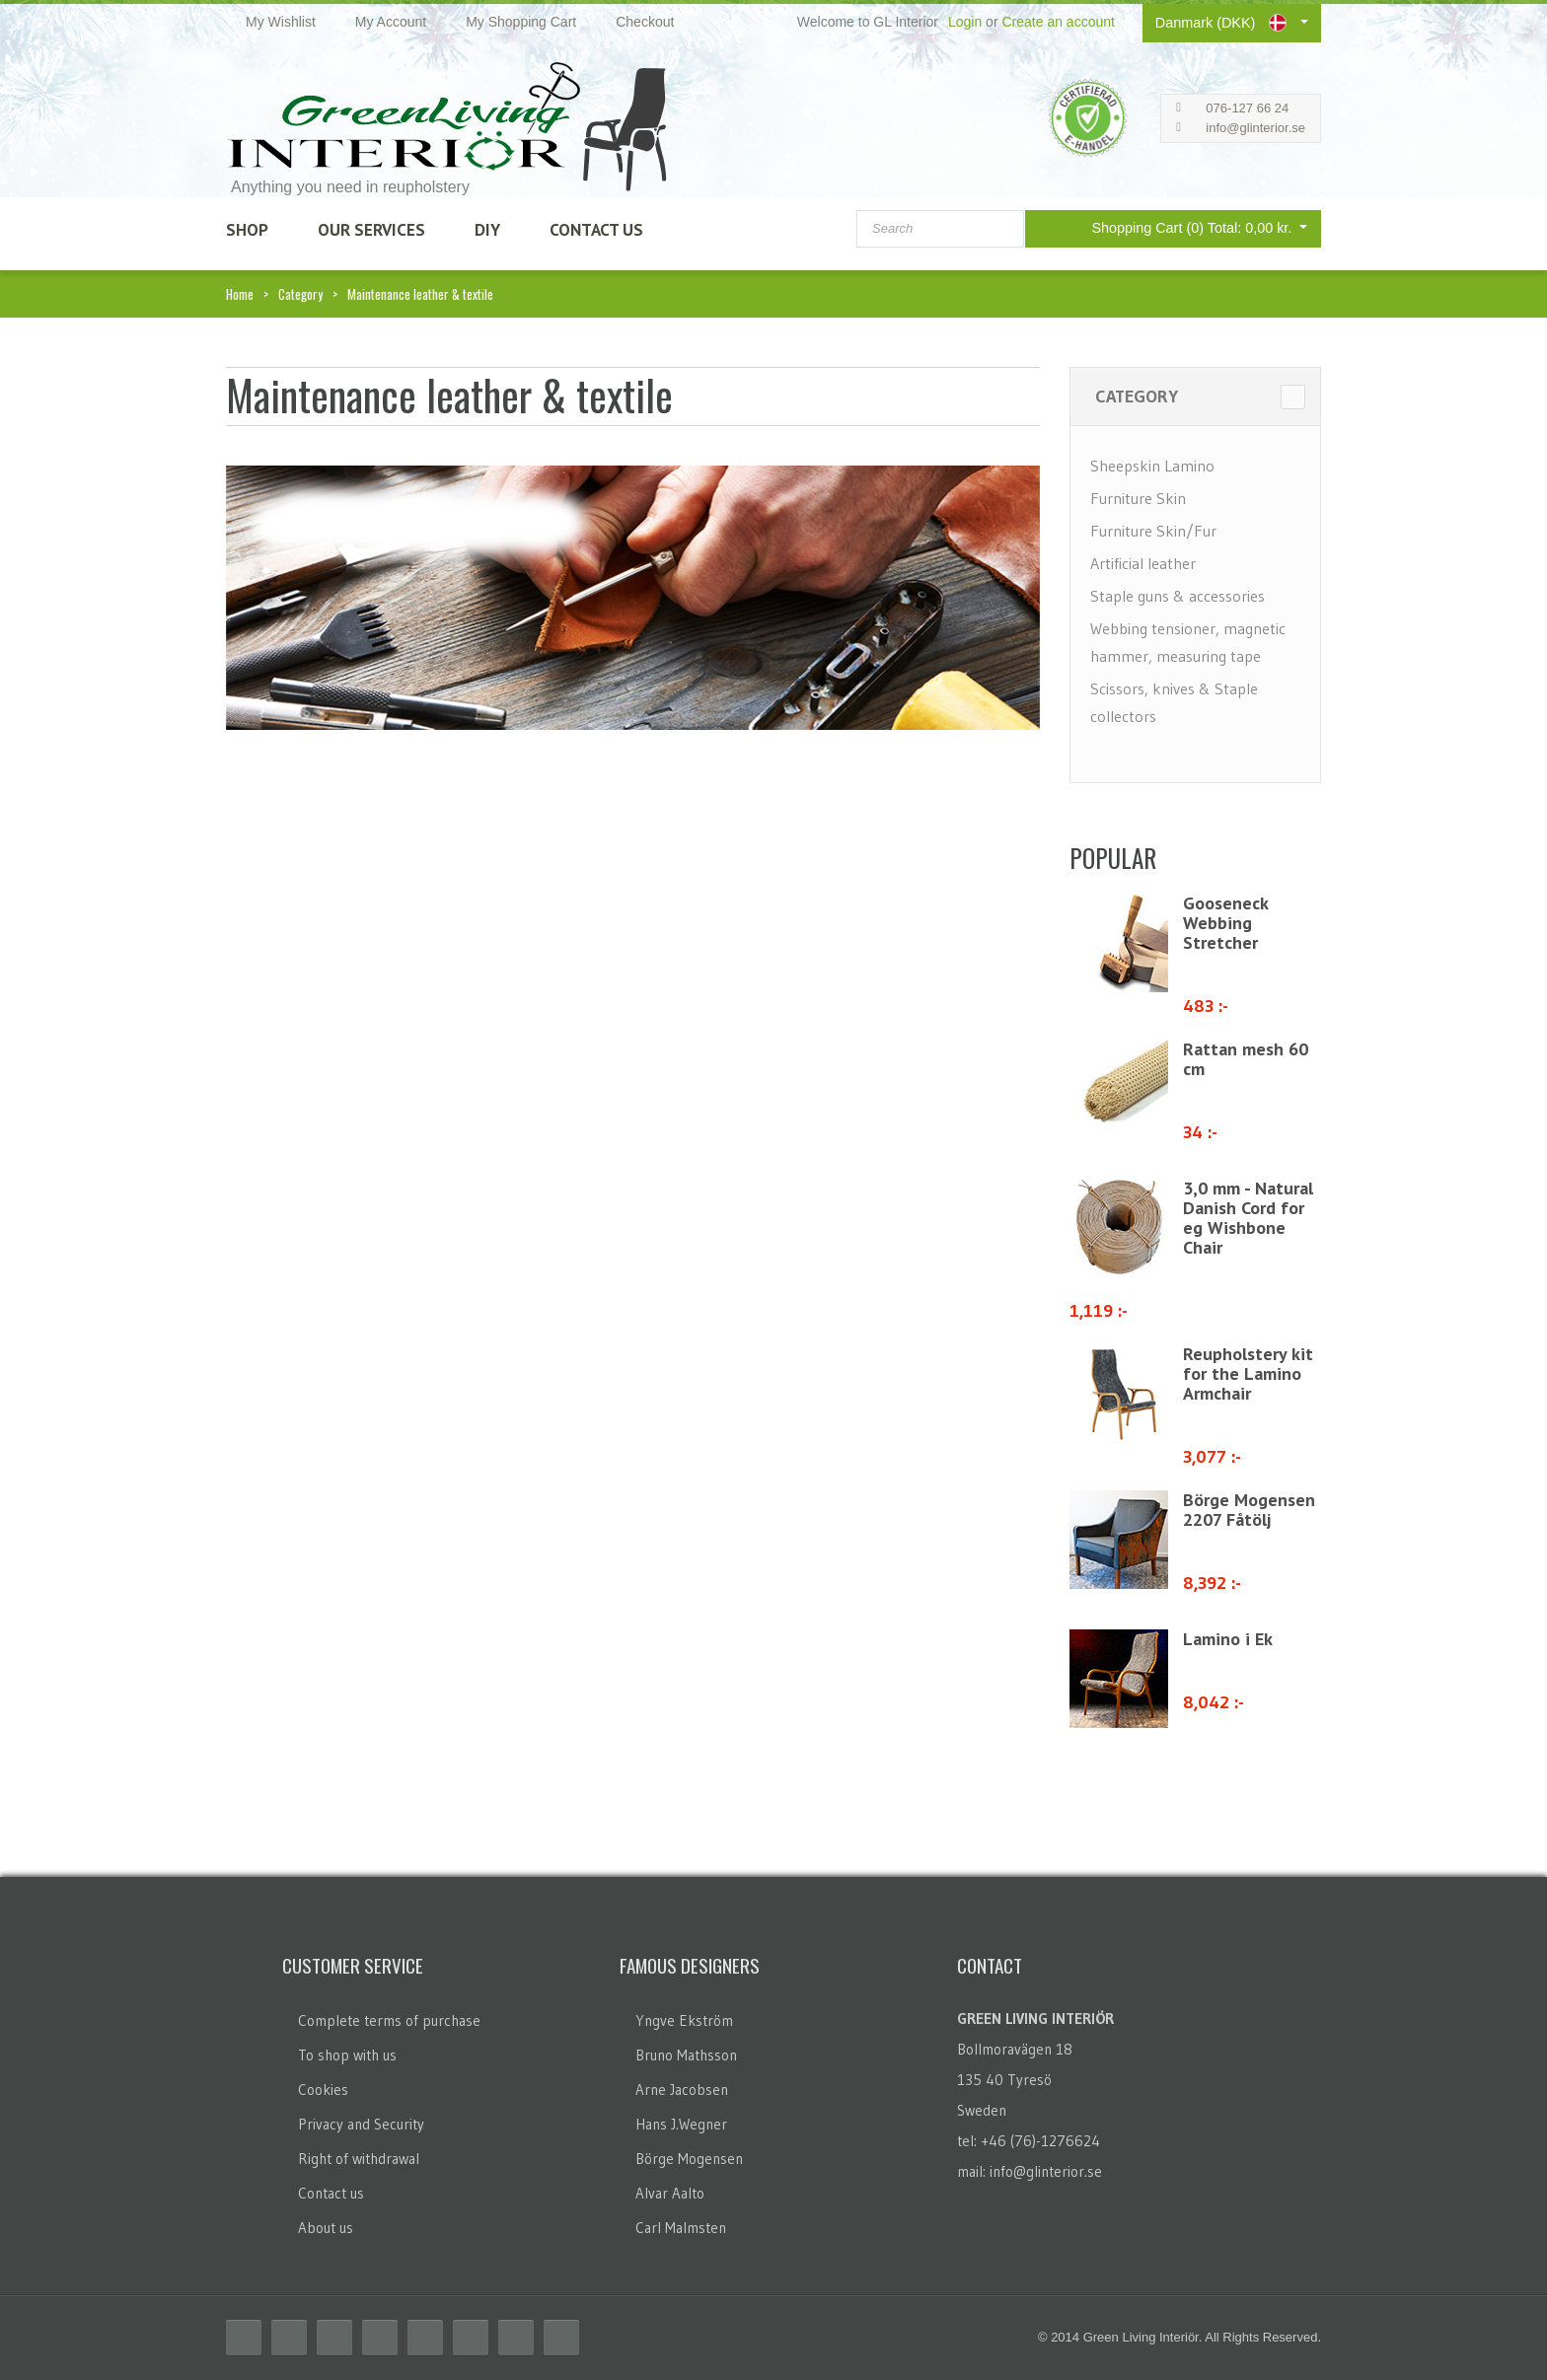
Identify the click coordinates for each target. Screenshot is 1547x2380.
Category (300, 294)
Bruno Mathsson (686, 2055)
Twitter (289, 2337)
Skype (516, 2337)
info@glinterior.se (1255, 127)
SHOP (247, 230)
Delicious (380, 2337)
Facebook (243, 2337)
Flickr (470, 2337)
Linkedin (425, 2337)
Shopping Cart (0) (1177, 227)
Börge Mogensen (689, 2158)
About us (325, 2227)
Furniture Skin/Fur (1153, 531)
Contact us (331, 2193)
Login (965, 22)
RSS (334, 2337)
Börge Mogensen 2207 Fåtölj (1249, 1509)
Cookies (323, 2089)
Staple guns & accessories (1177, 596)
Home (240, 294)
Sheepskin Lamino (1152, 465)
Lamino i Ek (1228, 1638)
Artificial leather (1143, 563)
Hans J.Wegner (681, 2124)
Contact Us (596, 230)
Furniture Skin (1138, 498)
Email (561, 2337)
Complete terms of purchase (389, 2020)
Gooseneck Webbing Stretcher (1225, 923)
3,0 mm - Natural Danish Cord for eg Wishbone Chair (1248, 1218)
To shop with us (347, 2055)
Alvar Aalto (669, 2193)
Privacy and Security (361, 2124)
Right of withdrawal (358, 2158)
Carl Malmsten (680, 2227)
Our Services (371, 230)
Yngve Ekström (684, 2020)
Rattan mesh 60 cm (1245, 1059)
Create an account (1057, 22)
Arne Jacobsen (681, 2089)
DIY (487, 230)
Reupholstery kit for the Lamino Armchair (1248, 1373)
